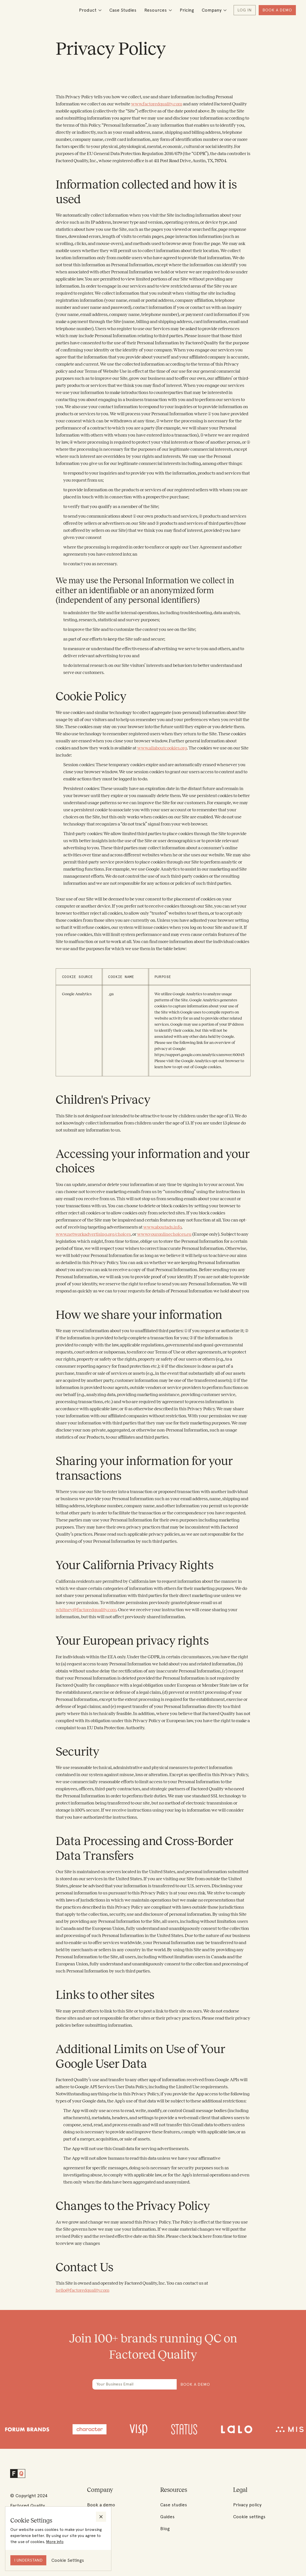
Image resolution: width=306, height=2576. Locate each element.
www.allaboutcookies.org (162, 747)
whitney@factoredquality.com (86, 1609)
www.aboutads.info (162, 1227)
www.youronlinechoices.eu (164, 1234)
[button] (90, 10)
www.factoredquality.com (156, 103)
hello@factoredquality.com (82, 2290)
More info (55, 2541)
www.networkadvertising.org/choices (93, 1234)
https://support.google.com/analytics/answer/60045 (199, 1054)
